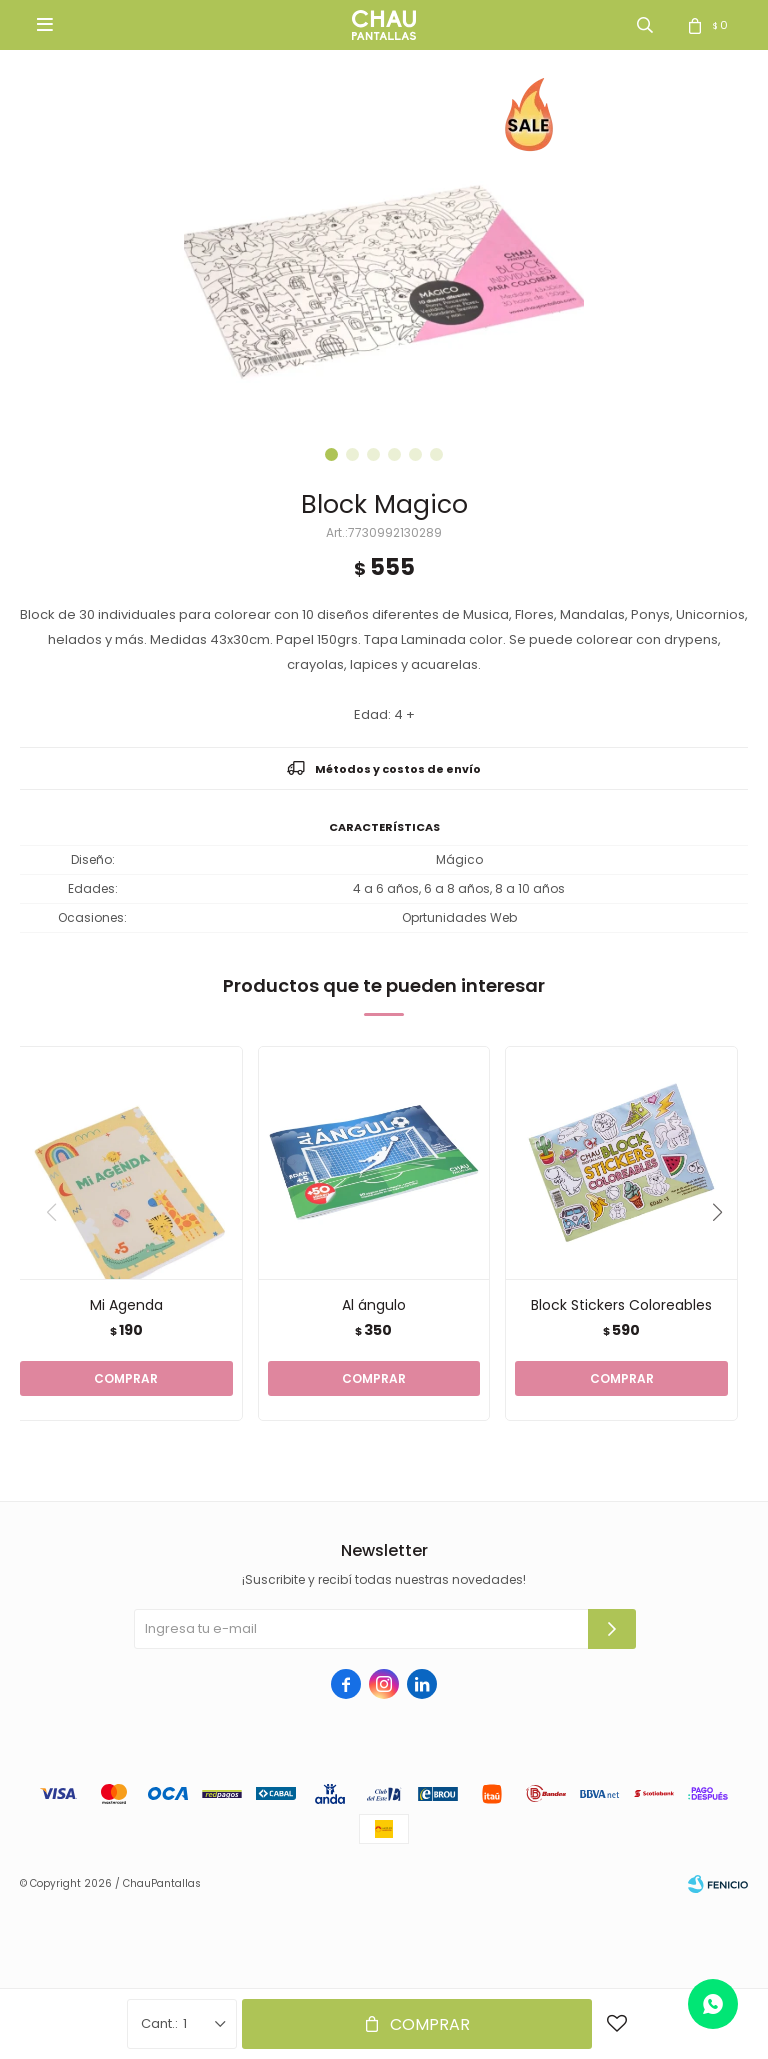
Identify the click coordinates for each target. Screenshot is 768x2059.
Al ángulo (374, 1305)
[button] (331, 454)
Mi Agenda (126, 1305)
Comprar (430, 2024)
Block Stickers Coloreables (621, 1305)
